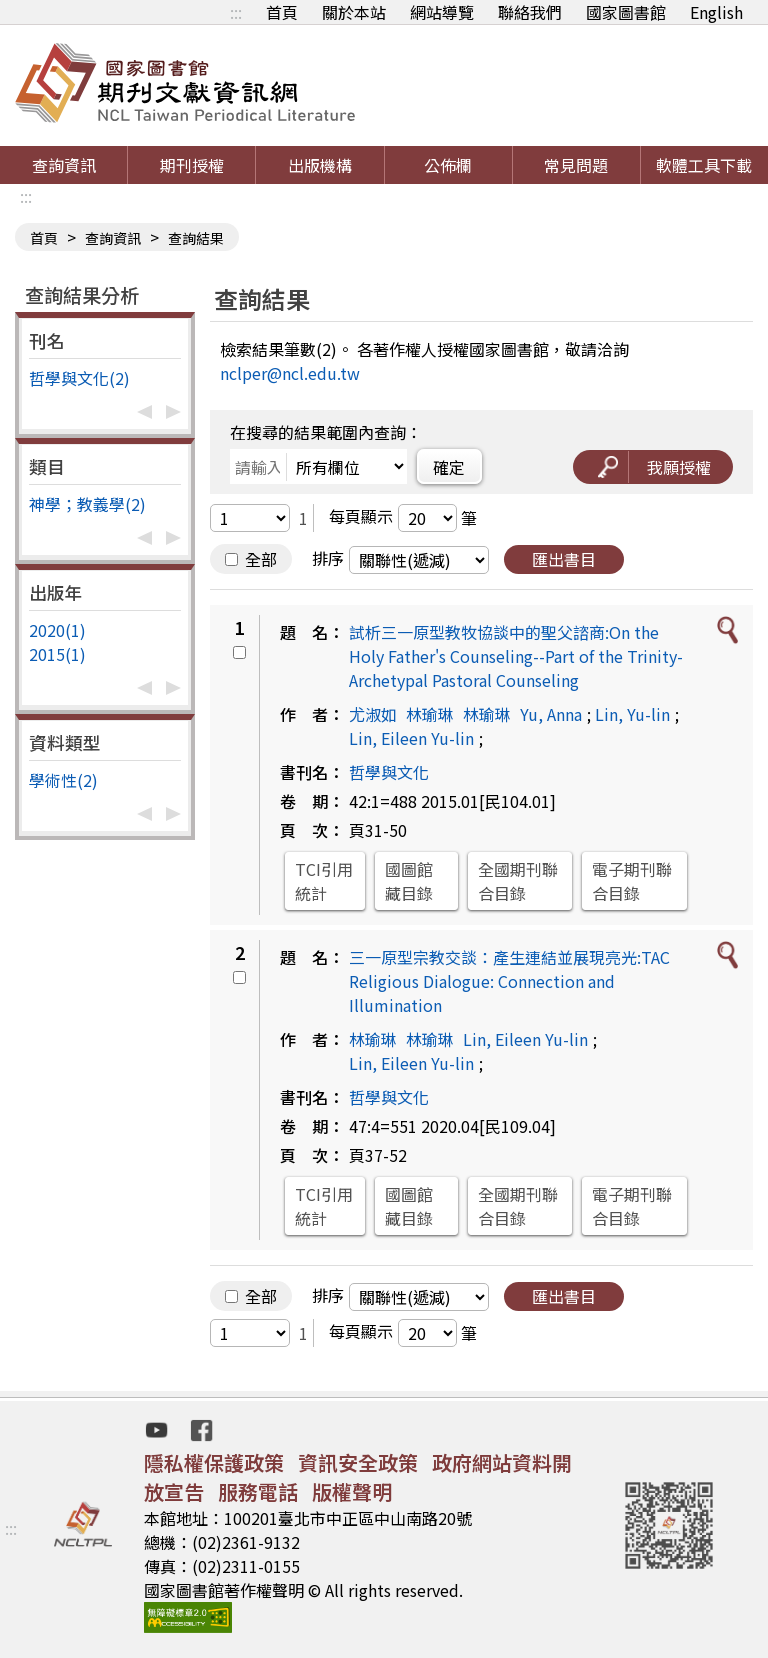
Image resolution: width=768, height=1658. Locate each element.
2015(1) (57, 654)
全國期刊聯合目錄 (518, 881)
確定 (449, 467)
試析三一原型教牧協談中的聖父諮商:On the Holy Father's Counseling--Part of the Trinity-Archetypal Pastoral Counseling (516, 656)
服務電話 (258, 1491)
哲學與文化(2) (79, 378)
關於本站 (354, 12)
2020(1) (57, 630)
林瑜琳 (430, 714)
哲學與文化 (389, 772)
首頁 (282, 12)
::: (236, 12)
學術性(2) (63, 780)
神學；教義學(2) (87, 504)
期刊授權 (192, 165)
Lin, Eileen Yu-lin (411, 738)
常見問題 (576, 165)
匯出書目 (564, 559)
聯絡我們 (530, 12)
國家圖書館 (626, 12)
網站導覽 (442, 12)
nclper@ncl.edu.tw (290, 373)
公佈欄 (448, 165)
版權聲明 (352, 1491)
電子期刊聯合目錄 (632, 881)
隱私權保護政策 (214, 1462)
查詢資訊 (64, 165)
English (716, 12)
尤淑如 (373, 714)
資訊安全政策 (358, 1462)
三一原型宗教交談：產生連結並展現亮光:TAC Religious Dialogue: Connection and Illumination (509, 981)
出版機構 (320, 165)
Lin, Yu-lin (632, 714)
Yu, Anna (551, 714)
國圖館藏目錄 (409, 881)
